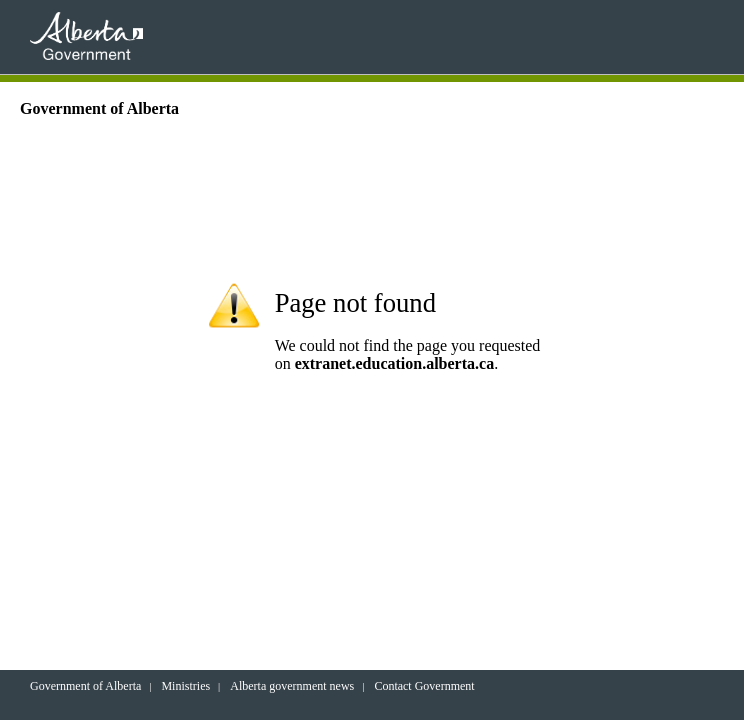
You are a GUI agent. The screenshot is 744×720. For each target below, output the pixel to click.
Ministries (185, 686)
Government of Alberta (85, 686)
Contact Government (424, 686)
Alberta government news (292, 686)
